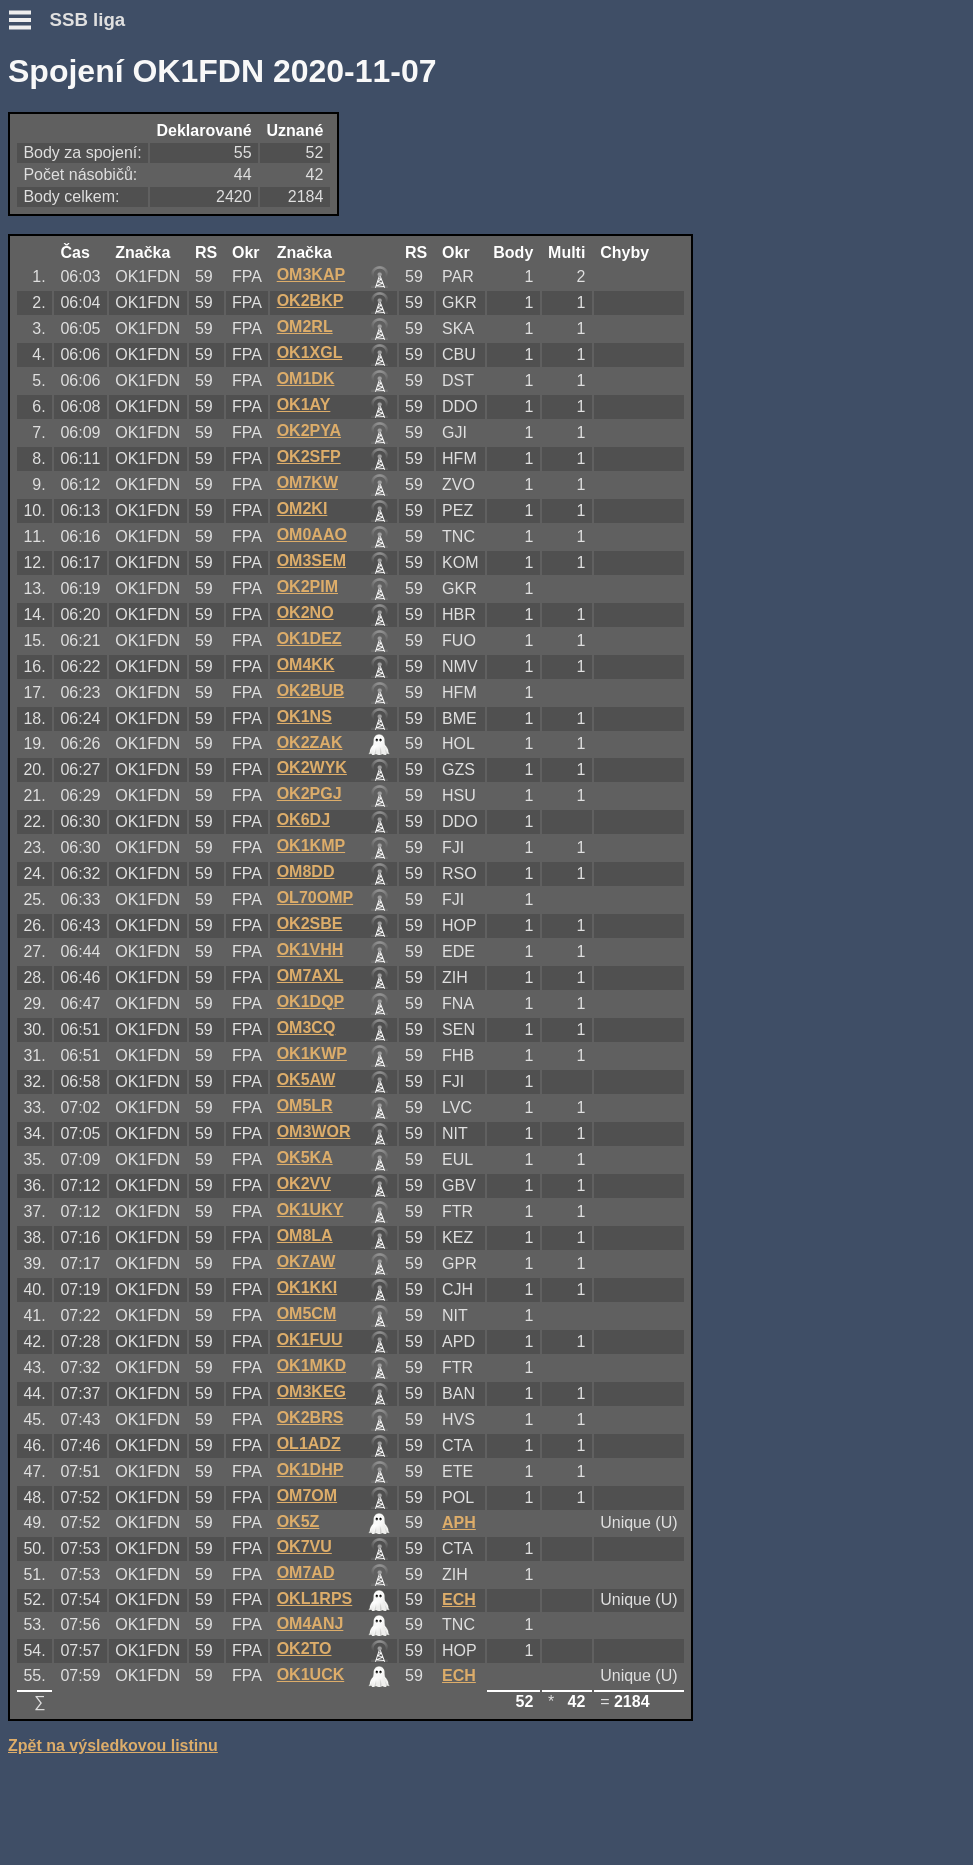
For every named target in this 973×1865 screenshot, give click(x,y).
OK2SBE (310, 923)
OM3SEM (311, 560)
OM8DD (306, 871)
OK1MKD (311, 1365)
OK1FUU (310, 1339)
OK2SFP (309, 456)
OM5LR (305, 1105)
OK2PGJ (309, 793)
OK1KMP (311, 845)
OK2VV (304, 1183)
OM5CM (307, 1313)
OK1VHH (310, 949)
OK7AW (306, 1261)
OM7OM (307, 1495)
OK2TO (304, 1648)
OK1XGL (310, 352)
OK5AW (306, 1079)
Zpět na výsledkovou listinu (113, 1745)
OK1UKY (310, 1209)
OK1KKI (307, 1287)
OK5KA (305, 1157)
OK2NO (305, 612)
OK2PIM (307, 586)
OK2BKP (310, 300)
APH (459, 1522)
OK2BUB (311, 690)
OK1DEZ (309, 638)
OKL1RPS (315, 1598)
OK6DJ (303, 819)
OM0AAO (312, 534)
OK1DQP (311, 1001)
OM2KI (302, 508)
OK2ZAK (310, 742)
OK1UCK (311, 1674)
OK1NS (304, 716)
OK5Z (298, 1521)
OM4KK (306, 664)
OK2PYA (309, 430)
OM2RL (305, 326)
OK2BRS (310, 1417)
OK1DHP (310, 1469)
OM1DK (306, 378)
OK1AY (304, 404)
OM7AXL (310, 975)
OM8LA (305, 1235)
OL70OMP (315, 897)
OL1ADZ (309, 1443)
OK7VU (304, 1546)
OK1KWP (312, 1053)
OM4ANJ (310, 1623)
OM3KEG (311, 1391)
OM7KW (307, 482)
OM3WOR (314, 1131)
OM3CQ (306, 1027)
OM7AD (306, 1572)
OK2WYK (312, 767)
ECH (459, 1599)
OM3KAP (311, 274)
